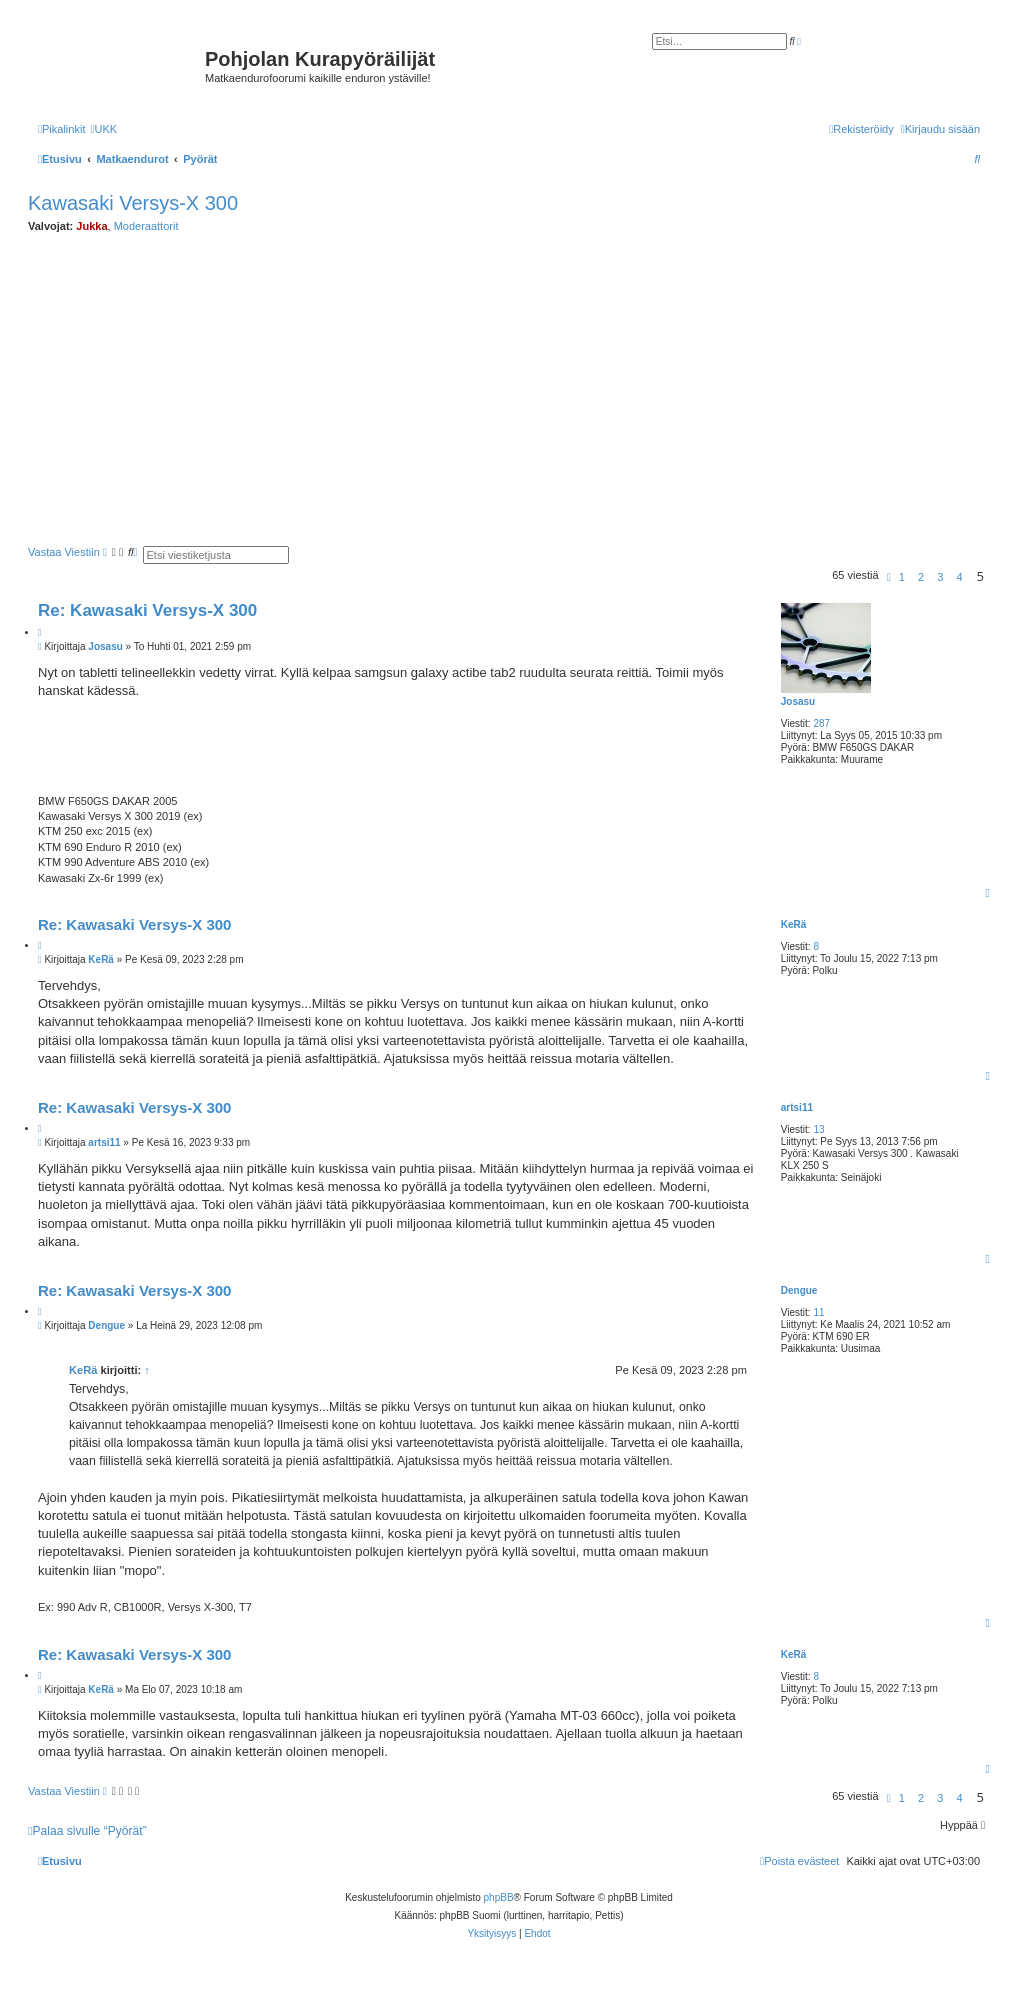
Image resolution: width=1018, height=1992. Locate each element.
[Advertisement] (523, 390)
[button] (889, 577)
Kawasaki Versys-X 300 (133, 203)
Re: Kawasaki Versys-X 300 (147, 610)
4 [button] (959, 577)
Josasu (798, 701)
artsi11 (797, 1107)
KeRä (794, 924)
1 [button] (902, 577)
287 (821, 723)
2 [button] (921, 577)
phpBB (499, 1897)
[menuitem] (103, 129)
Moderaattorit (146, 226)
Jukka (91, 226)
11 (818, 1312)
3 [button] (940, 577)
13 (818, 1129)
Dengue (799, 1290)
